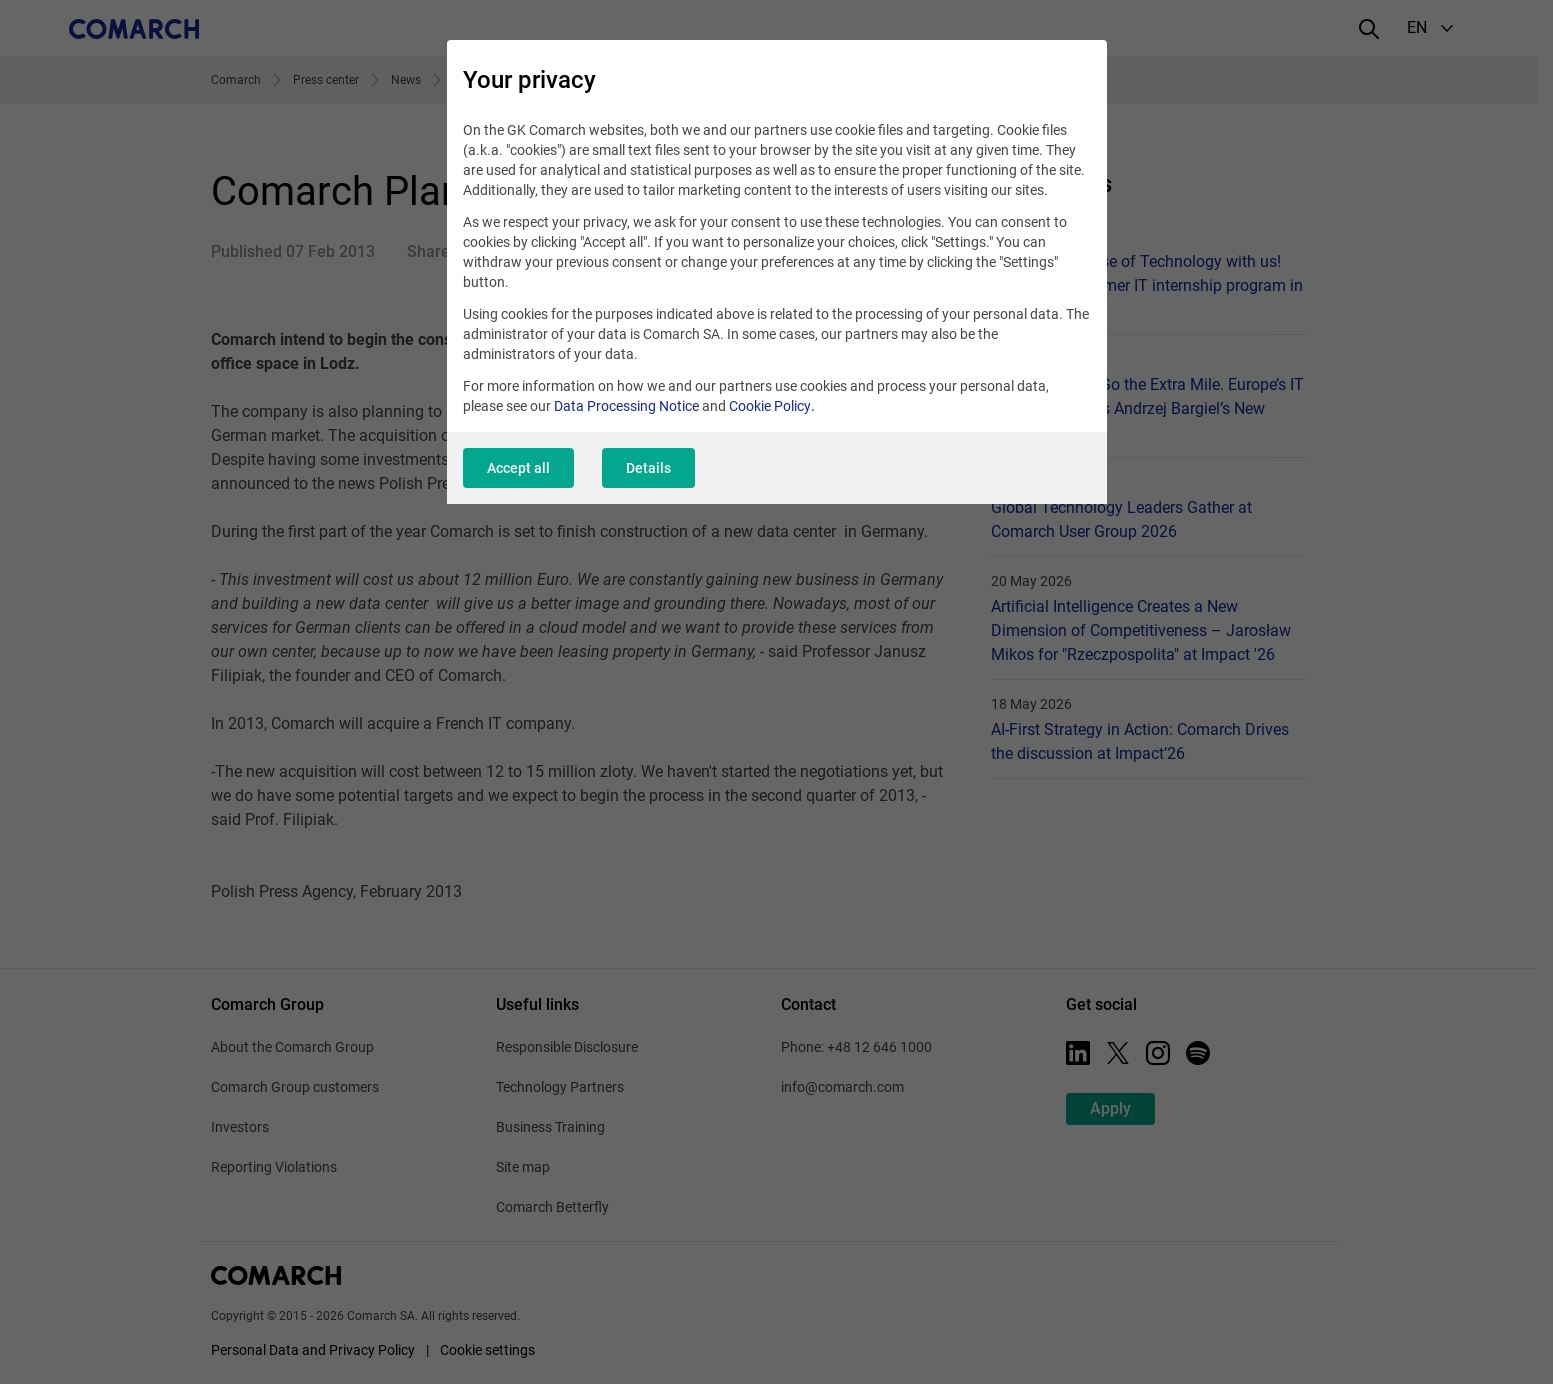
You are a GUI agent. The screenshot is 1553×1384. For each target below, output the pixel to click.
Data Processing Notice (626, 406)
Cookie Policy (770, 406)
